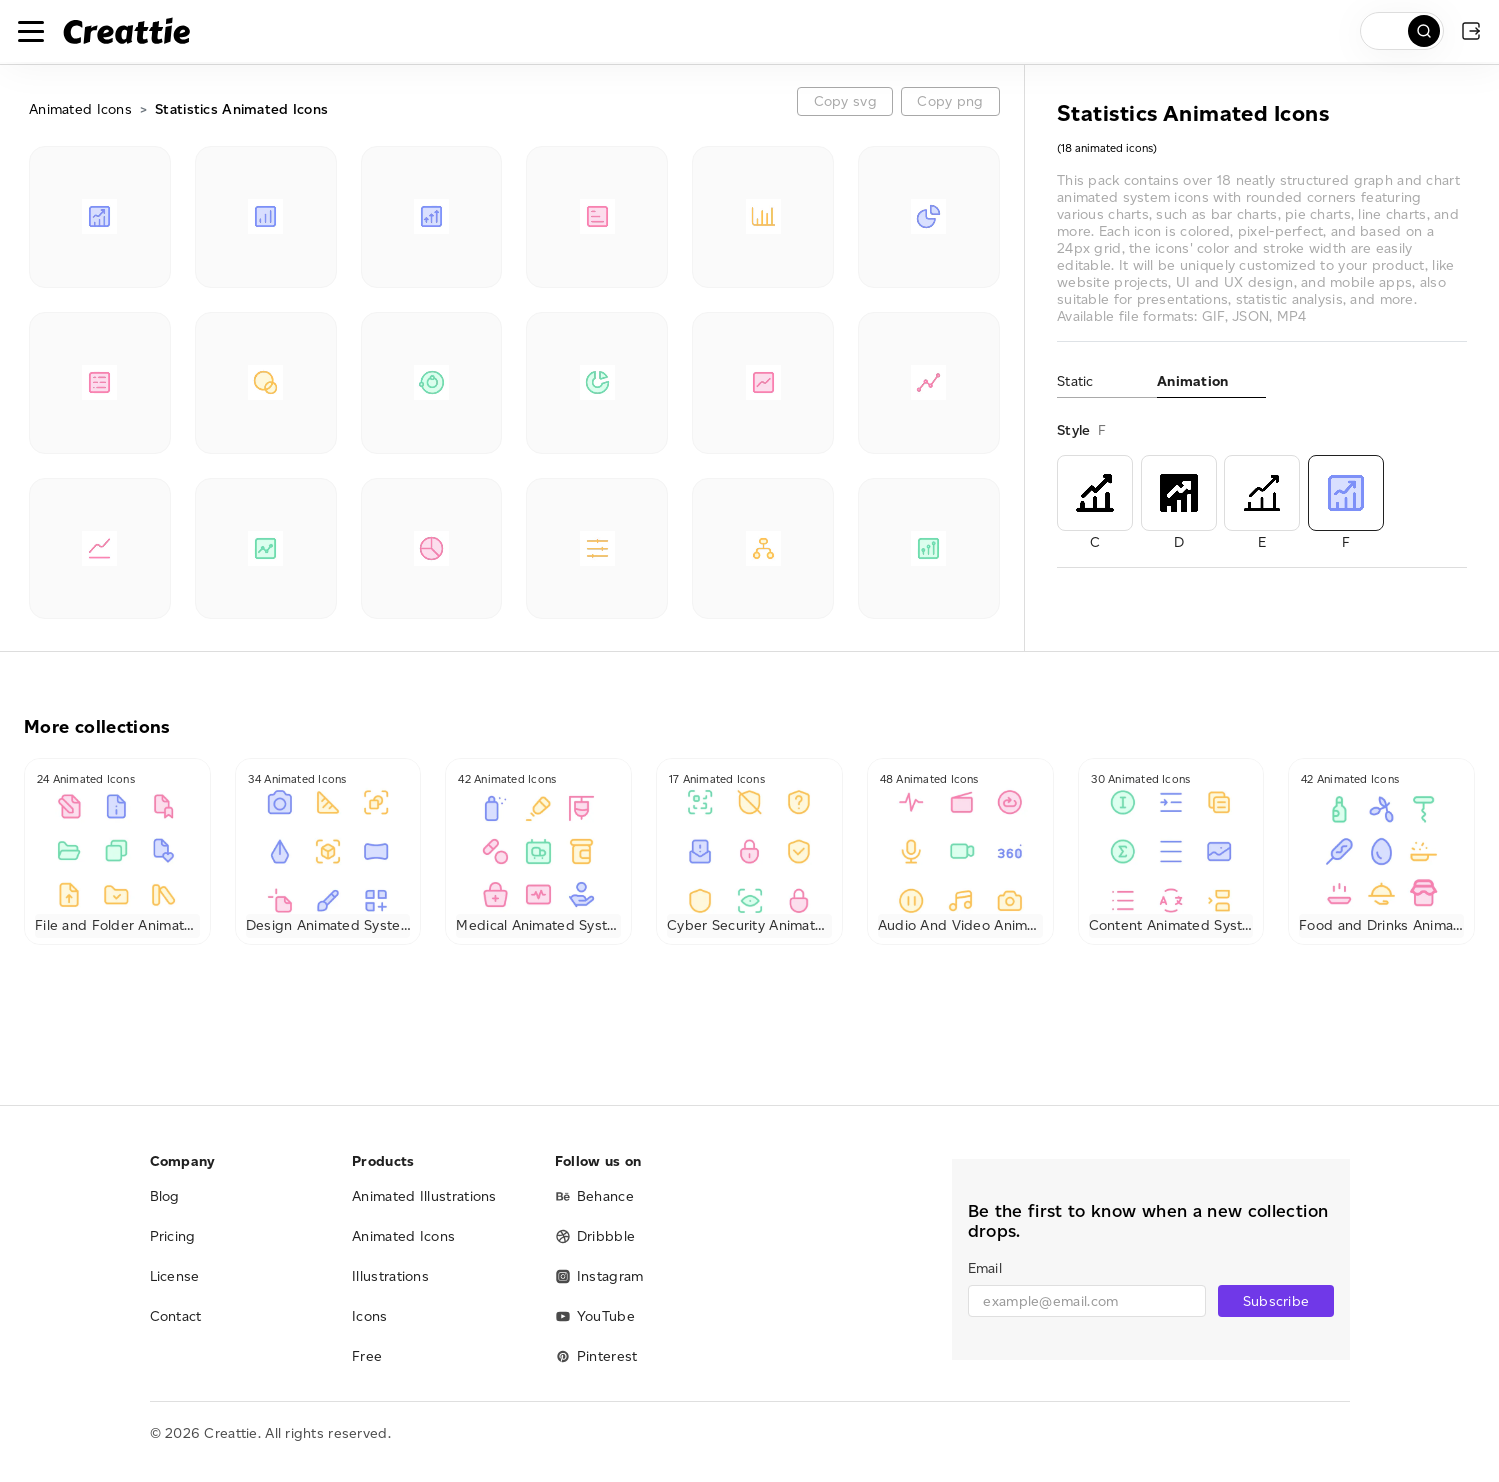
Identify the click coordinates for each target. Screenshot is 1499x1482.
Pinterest (596, 1356)
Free (367, 1356)
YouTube (595, 1316)
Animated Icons (80, 109)
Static (1075, 381)
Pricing (173, 1236)
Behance (594, 1196)
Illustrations (390, 1276)
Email (985, 1268)
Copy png (950, 101)
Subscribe (1276, 1301)
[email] (1087, 1301)
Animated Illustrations (424, 1196)
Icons (370, 1316)
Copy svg (845, 101)
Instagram (599, 1276)
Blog (165, 1196)
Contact (176, 1316)
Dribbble (595, 1236)
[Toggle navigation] (31, 31)
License (175, 1276)
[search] (1402, 31)
